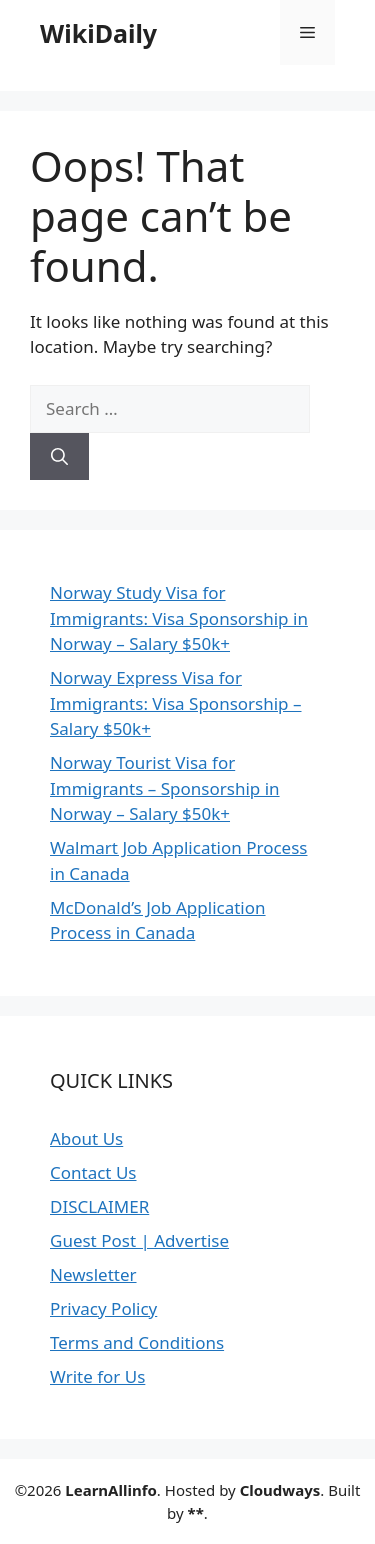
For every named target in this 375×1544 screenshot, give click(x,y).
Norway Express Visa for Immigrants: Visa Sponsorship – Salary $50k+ (176, 703)
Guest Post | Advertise (139, 1240)
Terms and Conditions (137, 1342)
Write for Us (97, 1376)
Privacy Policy (103, 1308)
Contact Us (93, 1172)
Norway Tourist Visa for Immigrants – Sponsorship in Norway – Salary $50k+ (165, 788)
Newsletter (93, 1274)
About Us (86, 1138)
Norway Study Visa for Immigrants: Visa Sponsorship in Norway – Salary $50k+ (179, 618)
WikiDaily (98, 33)
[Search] (59, 457)
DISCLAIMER (99, 1206)
